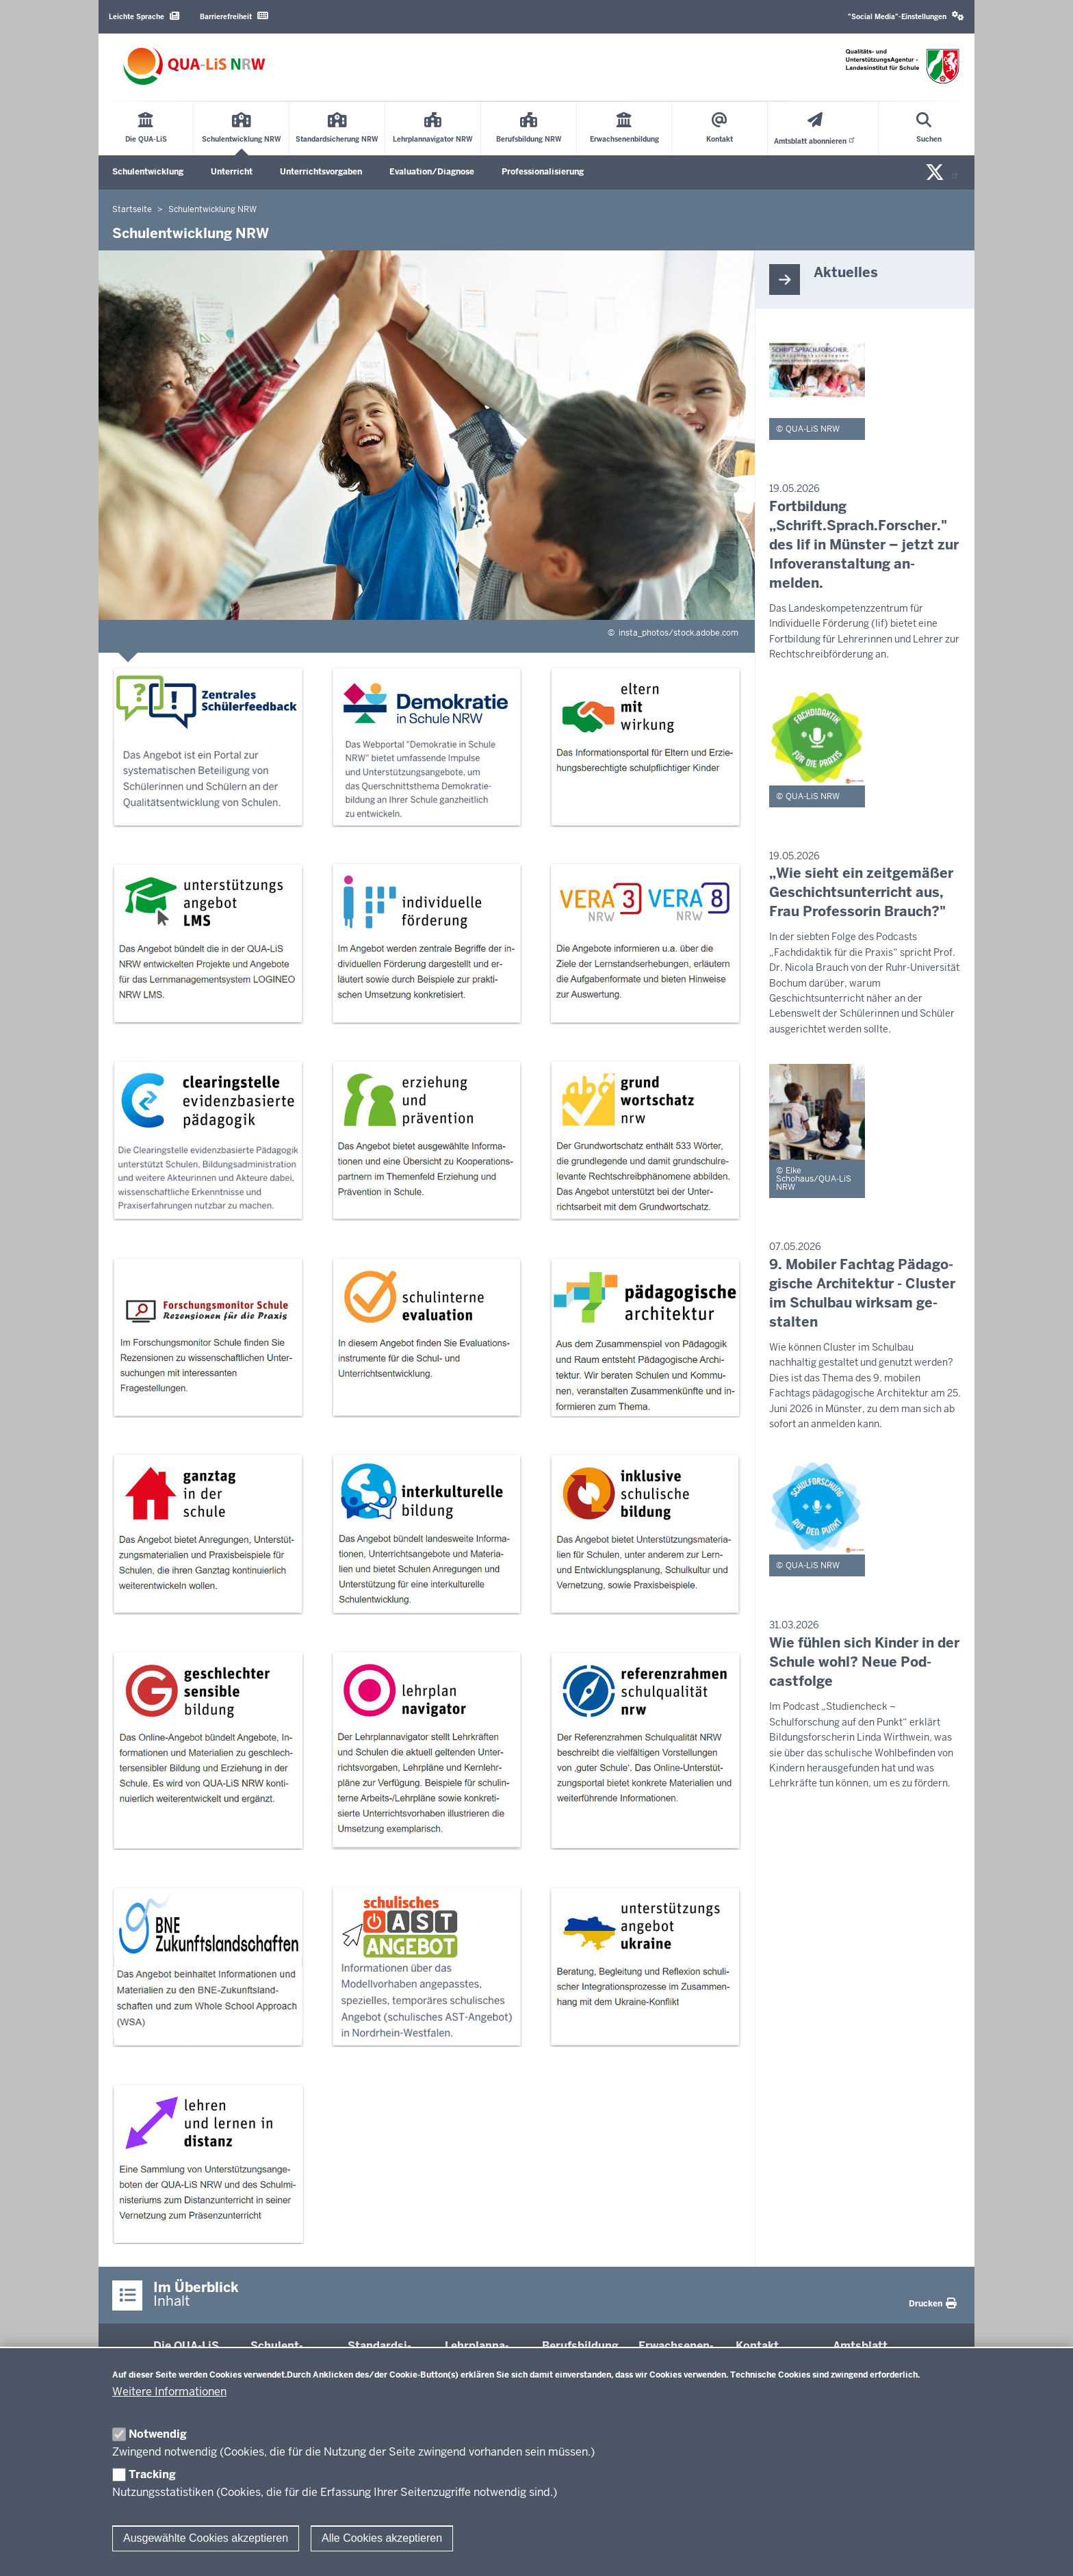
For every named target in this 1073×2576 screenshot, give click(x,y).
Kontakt (757, 2346)
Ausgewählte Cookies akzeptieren (205, 2538)
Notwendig (158, 2434)
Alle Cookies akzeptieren (382, 2538)
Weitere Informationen (169, 2391)
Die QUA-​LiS (186, 2346)
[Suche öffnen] (929, 128)
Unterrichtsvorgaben (321, 171)
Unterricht (232, 171)
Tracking (152, 2474)
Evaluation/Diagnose (431, 171)
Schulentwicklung (147, 171)
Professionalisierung (543, 171)
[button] (906, 17)
